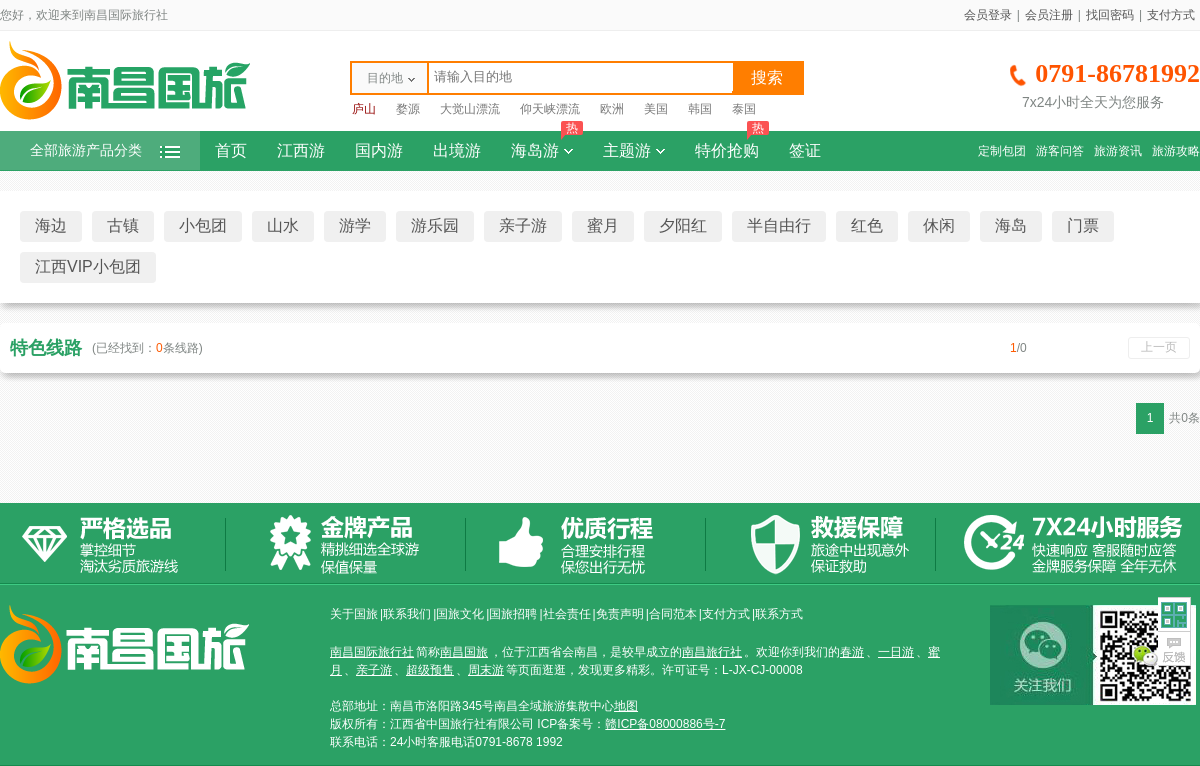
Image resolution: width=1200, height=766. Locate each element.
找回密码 (1110, 15)
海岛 (1011, 225)
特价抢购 (732, 145)
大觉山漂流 (470, 109)
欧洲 (612, 109)
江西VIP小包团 (88, 266)
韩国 (700, 109)
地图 (626, 706)
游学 (355, 225)
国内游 (379, 150)
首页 (231, 150)
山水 (283, 225)
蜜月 (603, 225)
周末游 (486, 670)
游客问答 (1060, 151)
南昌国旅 (464, 652)
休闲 (939, 225)
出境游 (457, 150)
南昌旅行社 (712, 652)
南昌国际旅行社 (372, 652)
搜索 (767, 77)
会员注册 (1049, 15)
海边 (51, 225)
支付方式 (1171, 15)
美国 (656, 109)
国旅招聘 (513, 614)
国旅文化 (460, 614)
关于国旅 (354, 614)
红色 (867, 225)
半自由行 (779, 225)
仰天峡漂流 (550, 109)
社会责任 (567, 614)
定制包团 (1002, 151)
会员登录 (988, 15)
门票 (1083, 225)
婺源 (408, 109)
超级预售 (430, 670)
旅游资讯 (1118, 151)
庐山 (364, 109)
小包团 (203, 225)
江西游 (301, 150)
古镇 (123, 225)
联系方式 (779, 614)
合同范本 (673, 614)
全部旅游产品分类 (105, 150)
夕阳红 (683, 225)
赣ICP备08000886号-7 (665, 724)
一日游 (896, 652)
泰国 (744, 109)
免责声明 (620, 614)
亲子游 (523, 225)
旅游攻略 (1176, 151)
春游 (852, 652)
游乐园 (435, 225)
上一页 (1159, 347)
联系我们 (407, 614)
